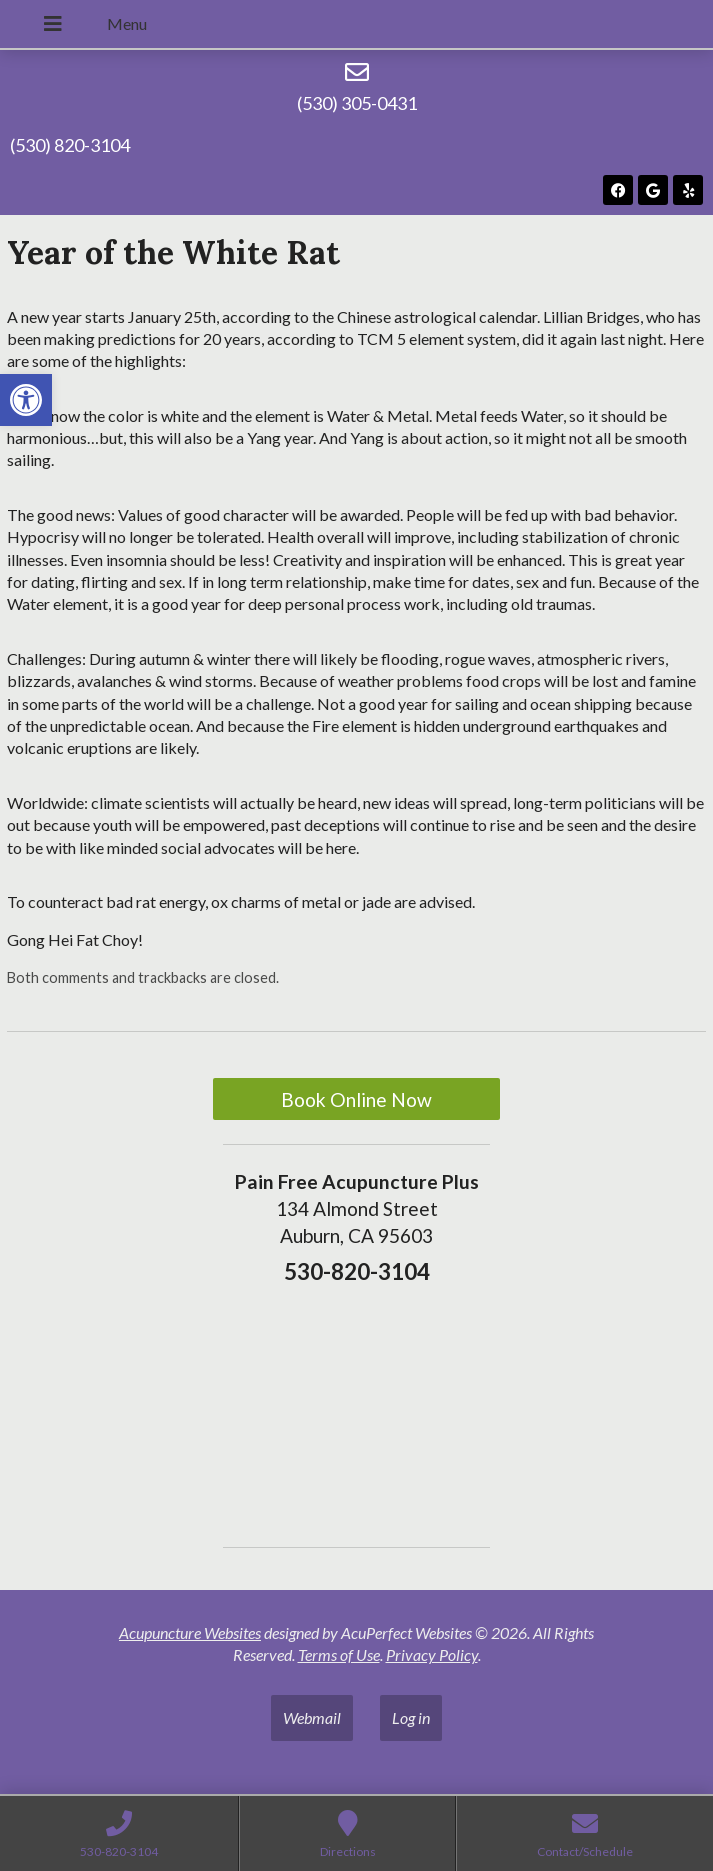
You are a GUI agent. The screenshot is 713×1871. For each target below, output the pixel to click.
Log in (411, 1717)
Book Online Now (356, 1099)
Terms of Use (339, 1654)
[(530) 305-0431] (357, 72)
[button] (26, 400)
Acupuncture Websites (190, 1632)
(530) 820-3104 (70, 145)
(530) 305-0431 (357, 103)
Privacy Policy (432, 1654)
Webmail (312, 1717)
